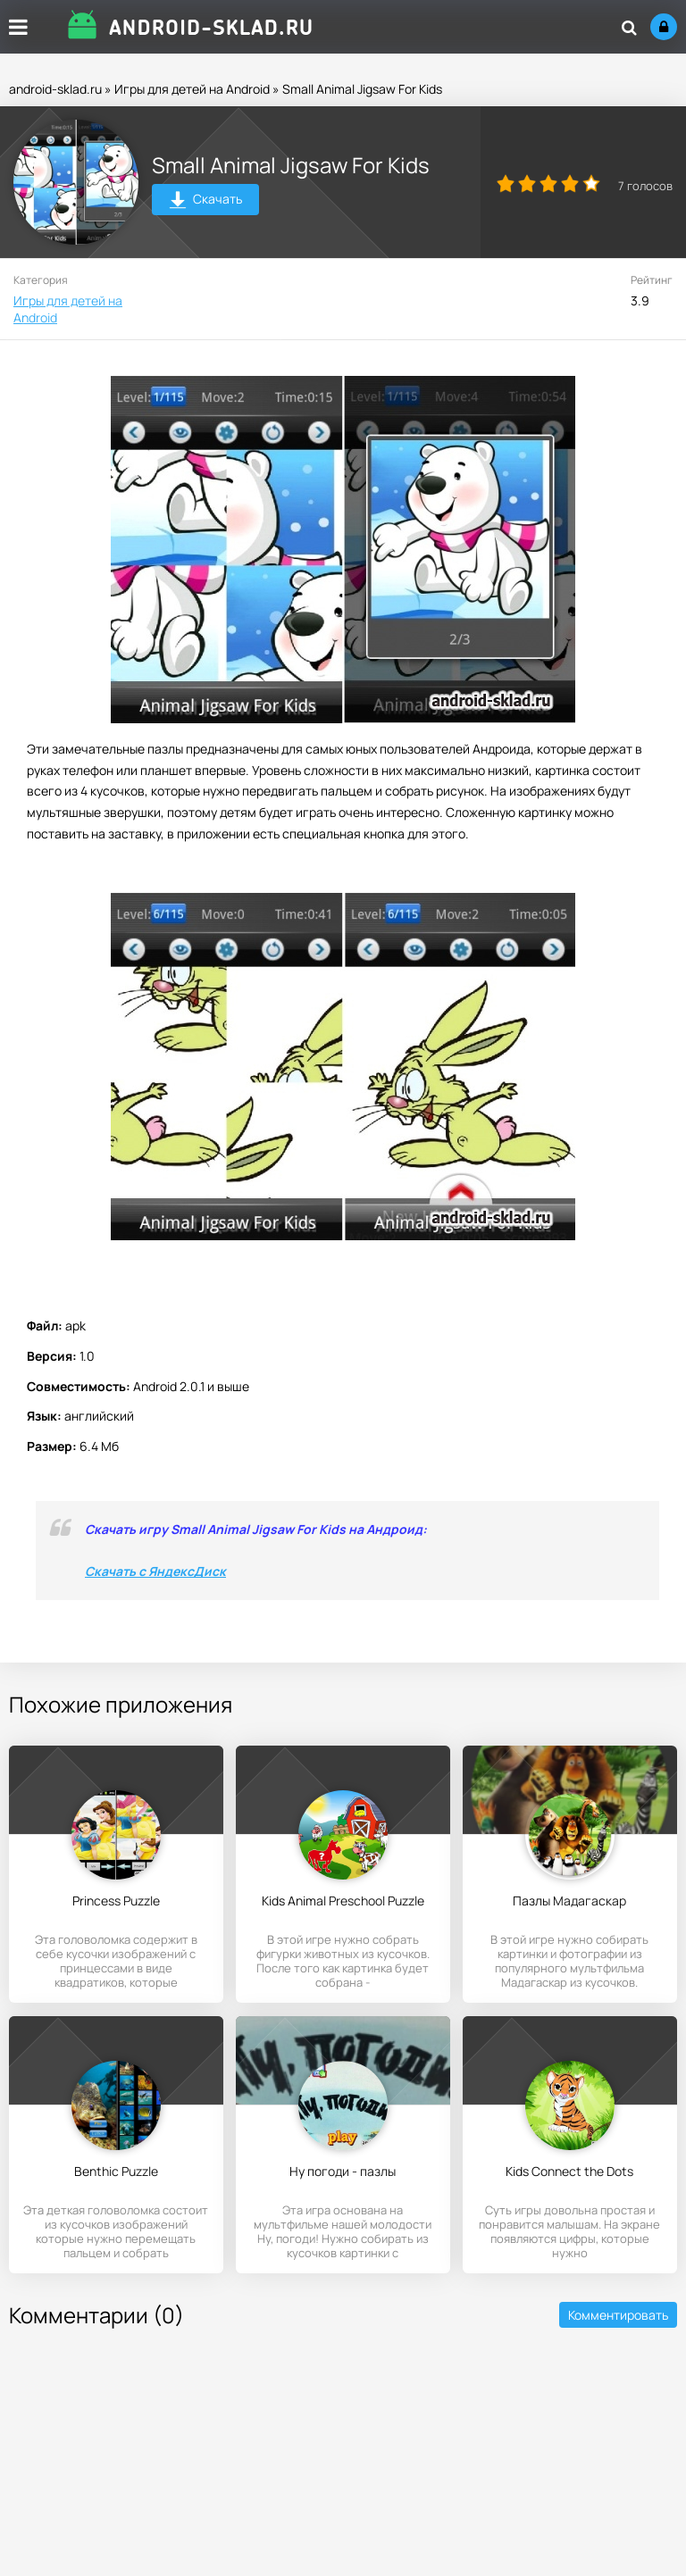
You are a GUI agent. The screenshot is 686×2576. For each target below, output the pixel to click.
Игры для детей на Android (192, 88)
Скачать (206, 201)
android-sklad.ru (55, 88)
